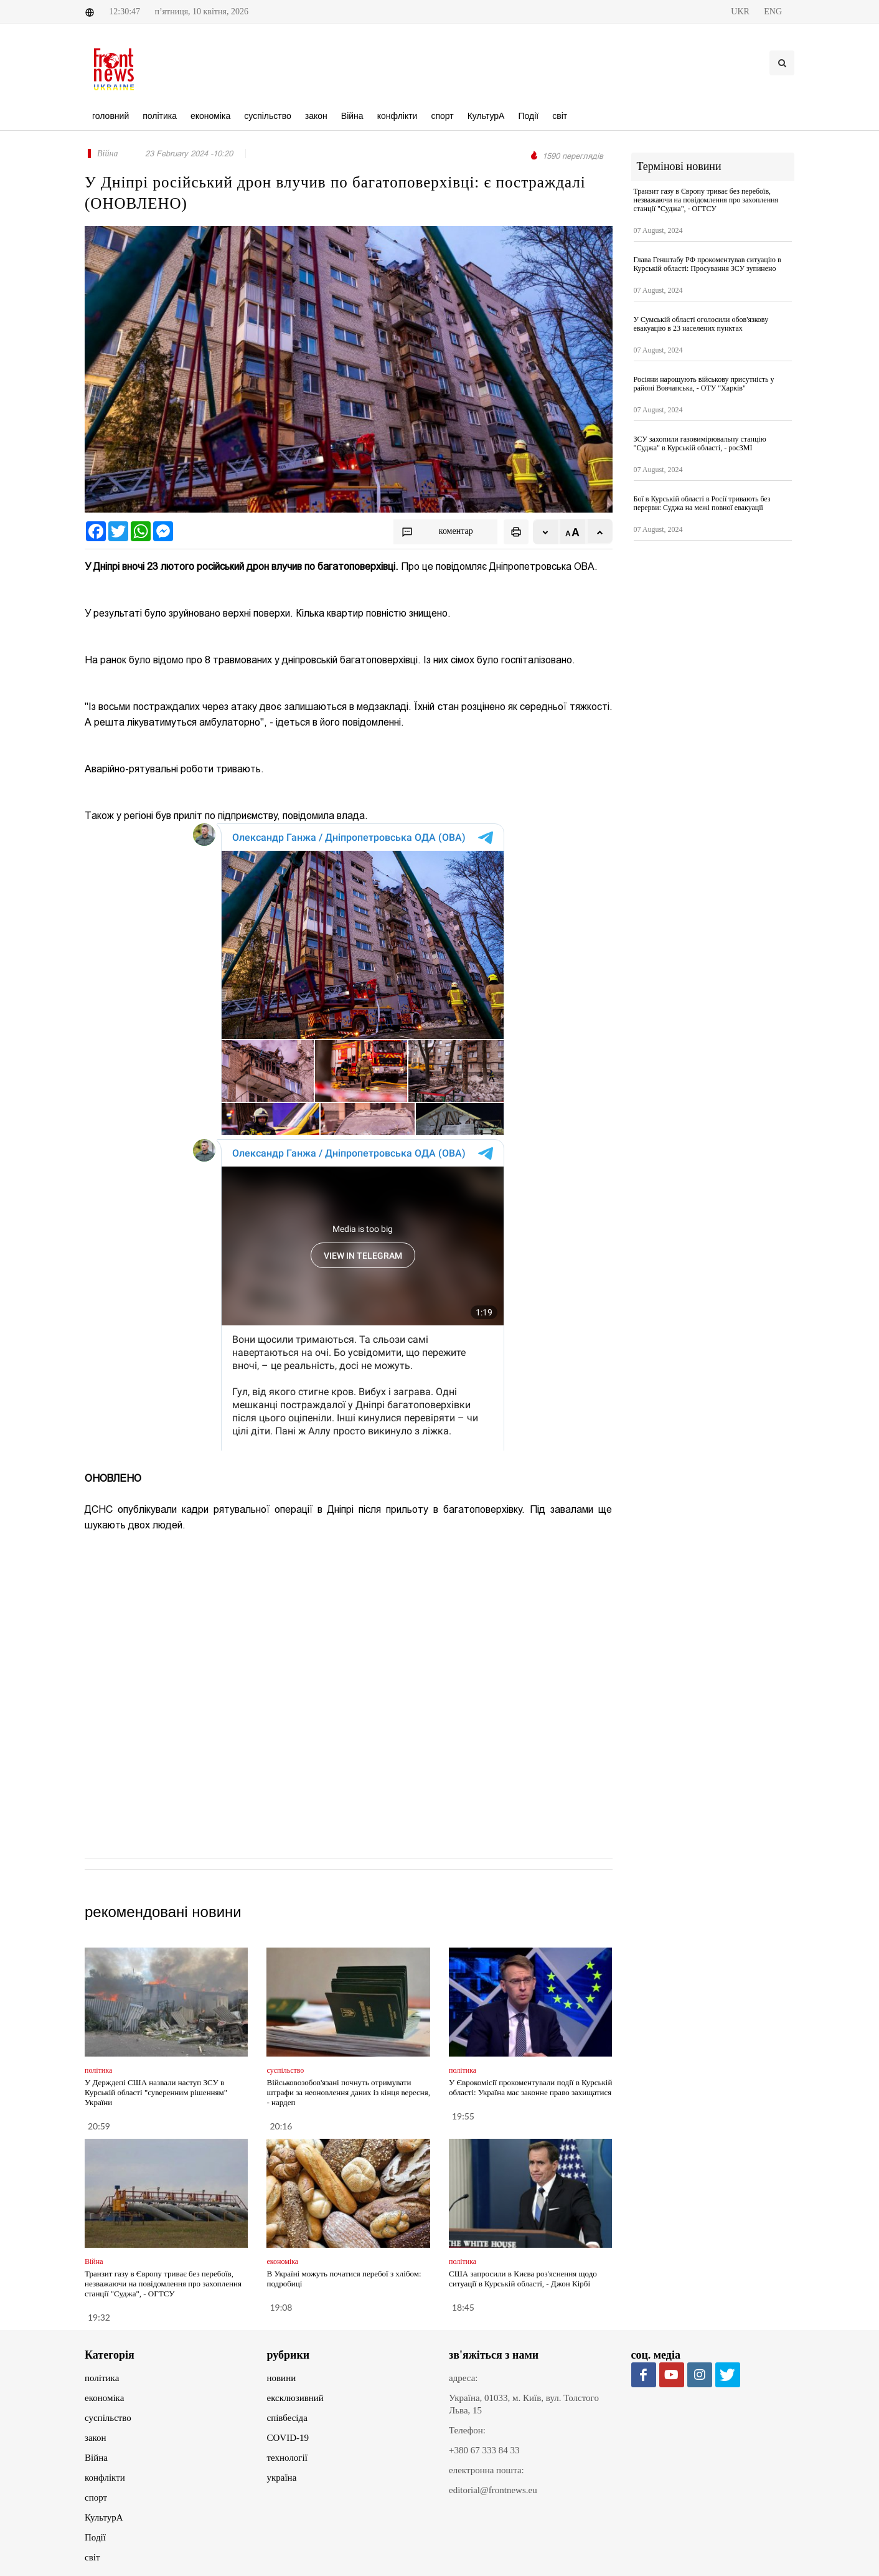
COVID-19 (288, 2438)
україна (282, 2478)
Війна (96, 2458)
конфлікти (105, 2478)
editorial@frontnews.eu (493, 2490)
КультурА (104, 2517)
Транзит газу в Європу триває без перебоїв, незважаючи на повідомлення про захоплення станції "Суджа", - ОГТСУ (163, 2283)
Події (95, 2537)
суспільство (108, 2418)
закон (95, 2438)
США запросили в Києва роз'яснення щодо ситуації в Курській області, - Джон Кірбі (523, 2278)
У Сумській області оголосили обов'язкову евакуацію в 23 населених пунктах (701, 324)
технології (287, 2458)
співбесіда (287, 2418)
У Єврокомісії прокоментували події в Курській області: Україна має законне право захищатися (530, 2087)
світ (92, 2557)
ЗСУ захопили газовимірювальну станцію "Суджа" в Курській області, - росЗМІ (700, 443)
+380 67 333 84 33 (484, 2450)
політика (102, 2378)
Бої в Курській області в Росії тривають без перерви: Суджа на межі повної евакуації (702, 503)
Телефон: (467, 2430)
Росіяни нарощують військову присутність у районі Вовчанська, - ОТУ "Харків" (704, 383)
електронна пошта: (486, 2470)
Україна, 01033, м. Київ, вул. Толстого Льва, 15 (524, 2404)
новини (281, 2378)
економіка (104, 2398)
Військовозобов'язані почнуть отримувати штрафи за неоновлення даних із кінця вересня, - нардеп (348, 2092)
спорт (96, 2498)
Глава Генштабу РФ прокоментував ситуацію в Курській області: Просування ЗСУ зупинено (707, 264)
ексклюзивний (295, 2398)
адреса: (463, 2378)
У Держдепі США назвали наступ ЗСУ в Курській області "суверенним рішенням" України (156, 2092)
